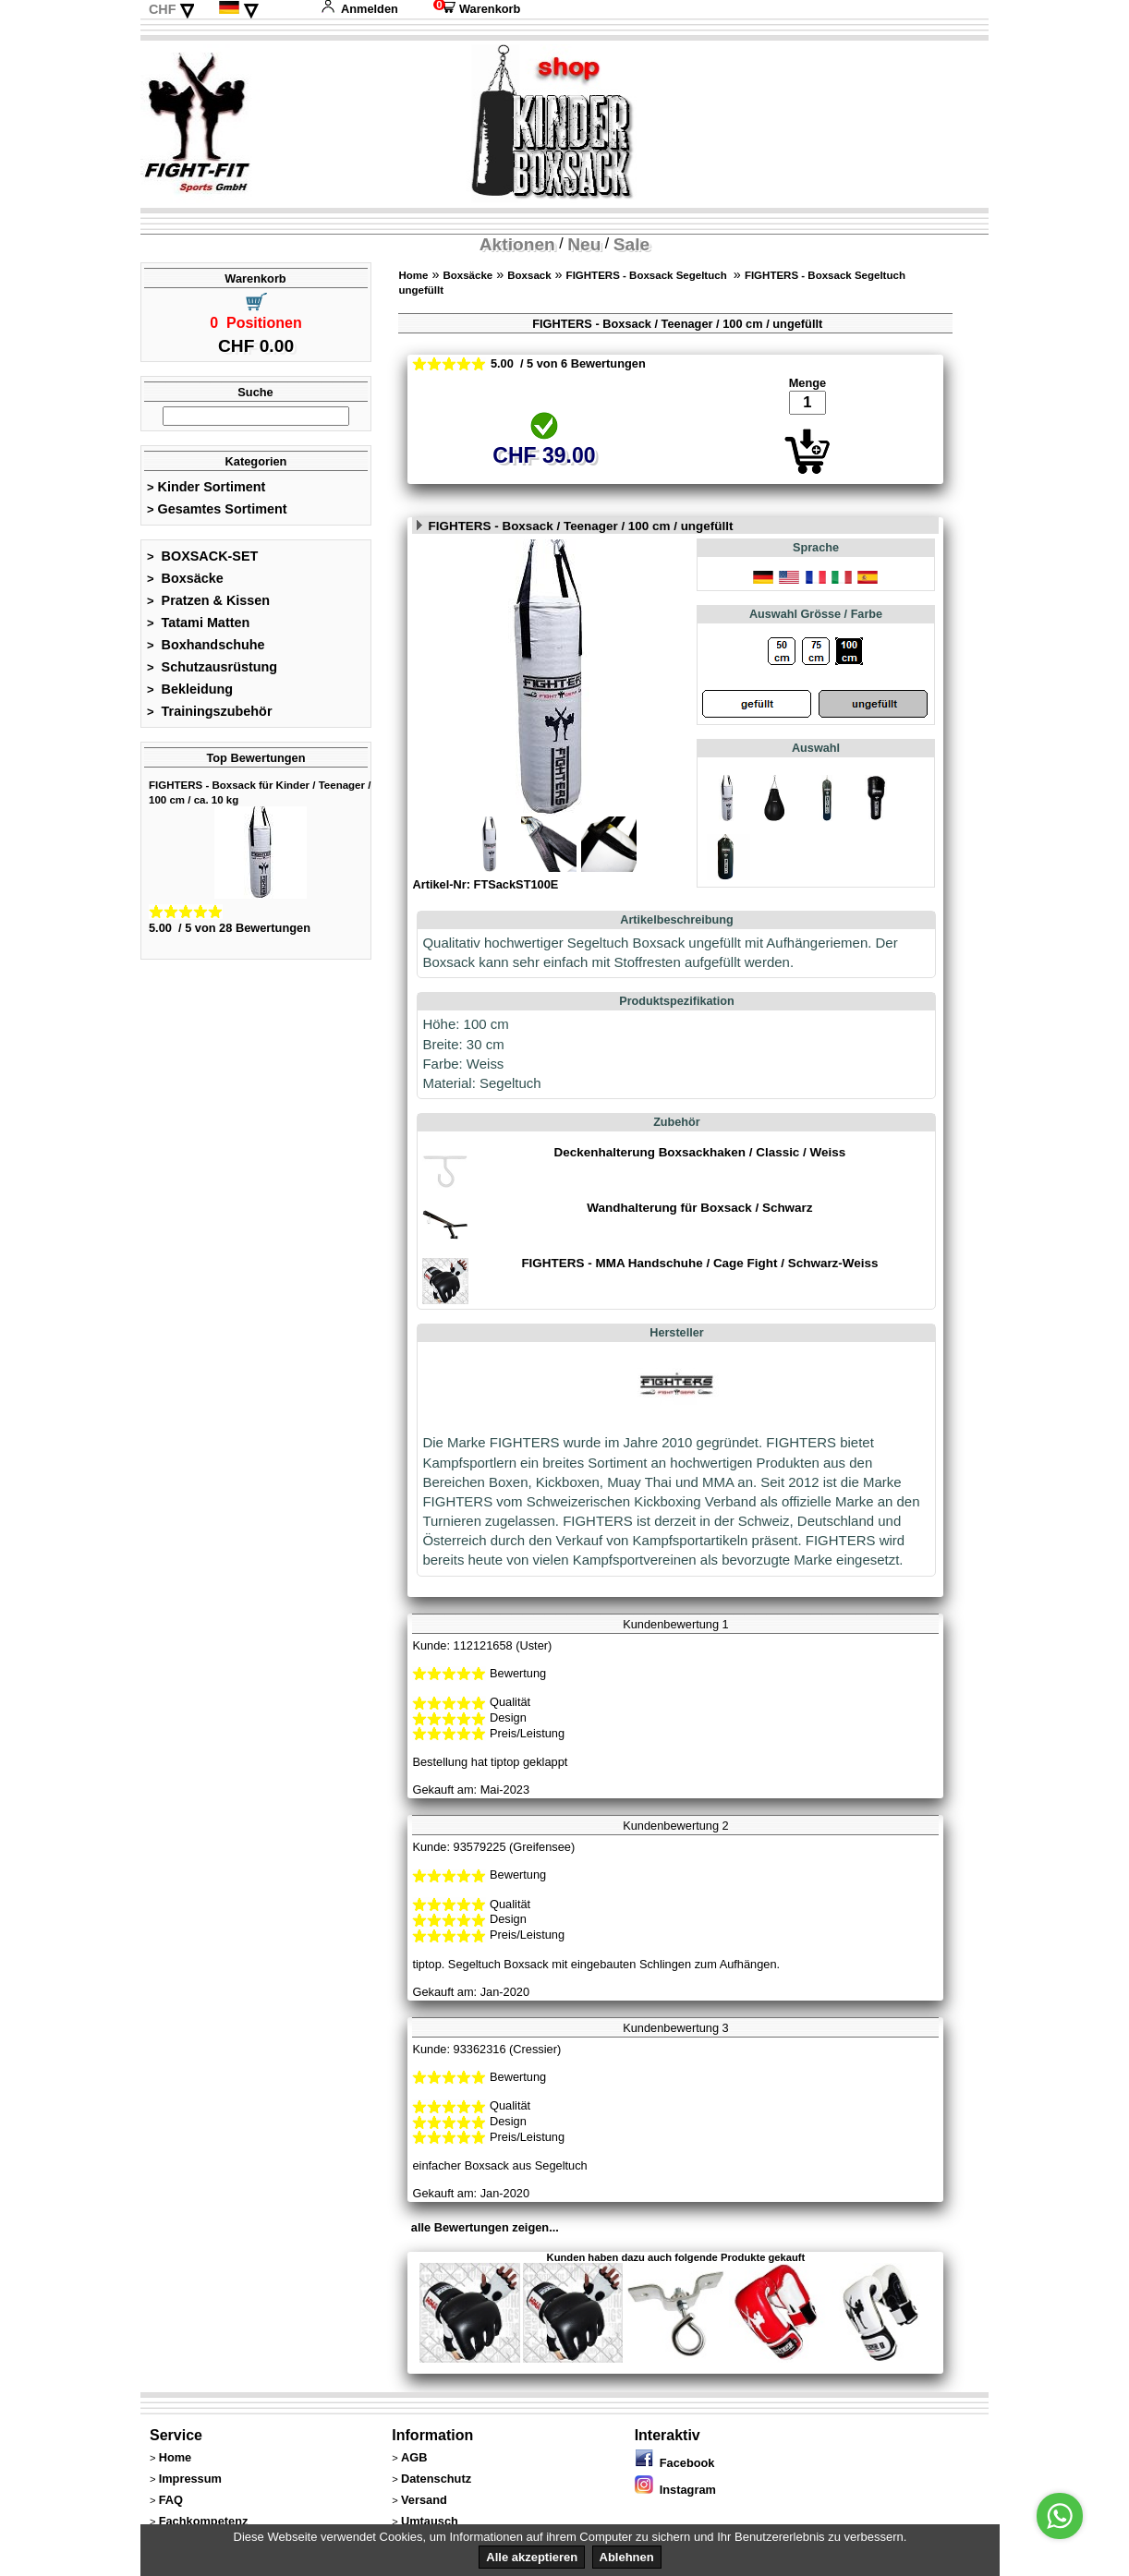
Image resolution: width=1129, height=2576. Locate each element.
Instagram (675, 2490)
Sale (631, 244)
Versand (424, 2500)
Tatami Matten (198, 622)
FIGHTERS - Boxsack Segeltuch (648, 275)
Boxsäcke (185, 578)
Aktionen (517, 244)
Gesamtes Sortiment (217, 509)
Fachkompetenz (204, 2521)
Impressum (190, 2478)
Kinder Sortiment (206, 486)
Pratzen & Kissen (208, 600)
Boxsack (529, 275)
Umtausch (429, 2521)
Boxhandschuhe (206, 644)
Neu (584, 244)
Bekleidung (190, 689)
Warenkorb (476, 9)
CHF (162, 9)
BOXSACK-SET (202, 556)
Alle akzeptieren (531, 2557)
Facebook (675, 2463)
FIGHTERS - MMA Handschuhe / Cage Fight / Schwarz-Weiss (699, 1263)
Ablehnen (627, 2557)
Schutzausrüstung (212, 666)
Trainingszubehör (210, 711)
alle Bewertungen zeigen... (485, 2227)
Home (413, 275)
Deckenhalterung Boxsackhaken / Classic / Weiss (700, 1152)
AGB (414, 2457)
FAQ (171, 2500)
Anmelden (359, 9)
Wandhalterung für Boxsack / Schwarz (699, 1208)
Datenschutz (436, 2478)
